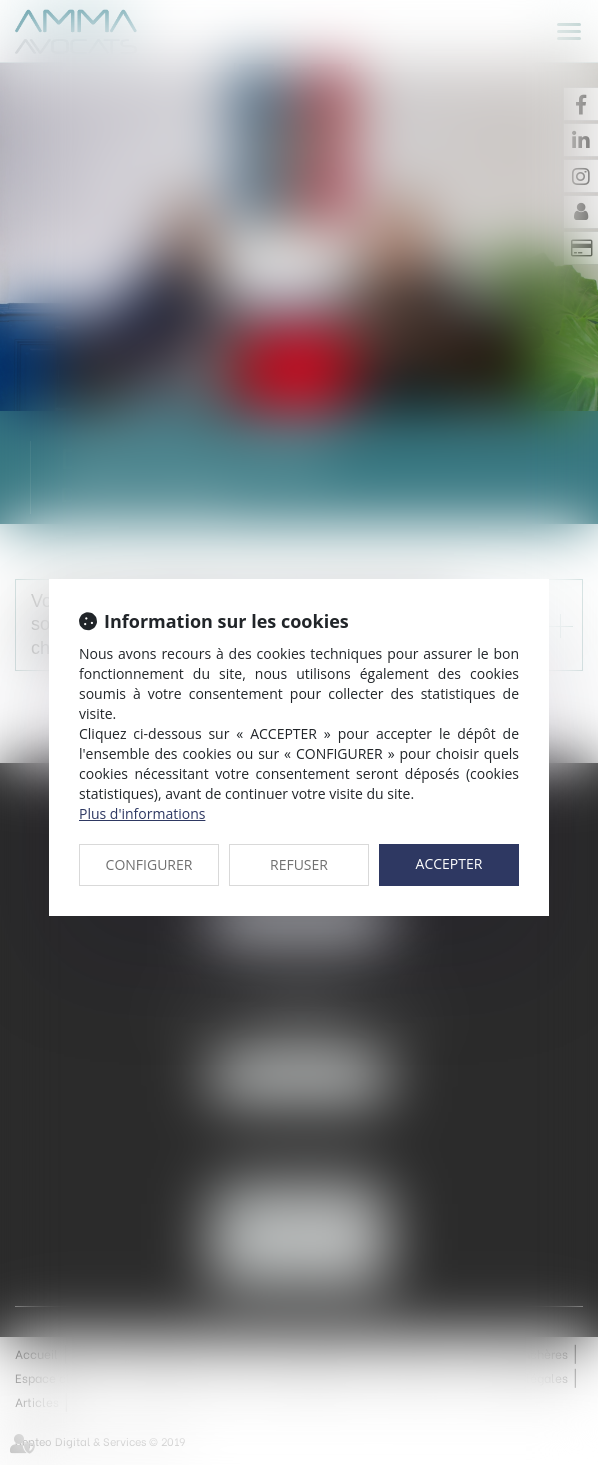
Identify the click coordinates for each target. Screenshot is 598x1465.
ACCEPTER (449, 863)
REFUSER (299, 864)
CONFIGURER (149, 864)
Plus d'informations (142, 813)
